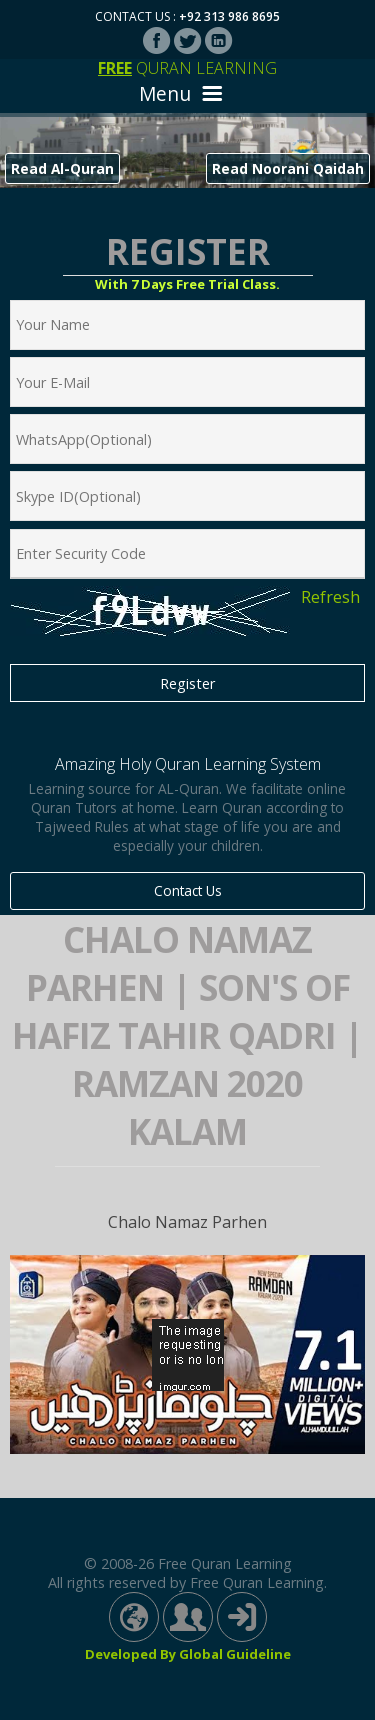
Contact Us (188, 890)
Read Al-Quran (62, 168)
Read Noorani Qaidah (288, 168)
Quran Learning (187, 68)
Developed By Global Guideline (188, 1654)
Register (187, 683)
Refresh (330, 597)
